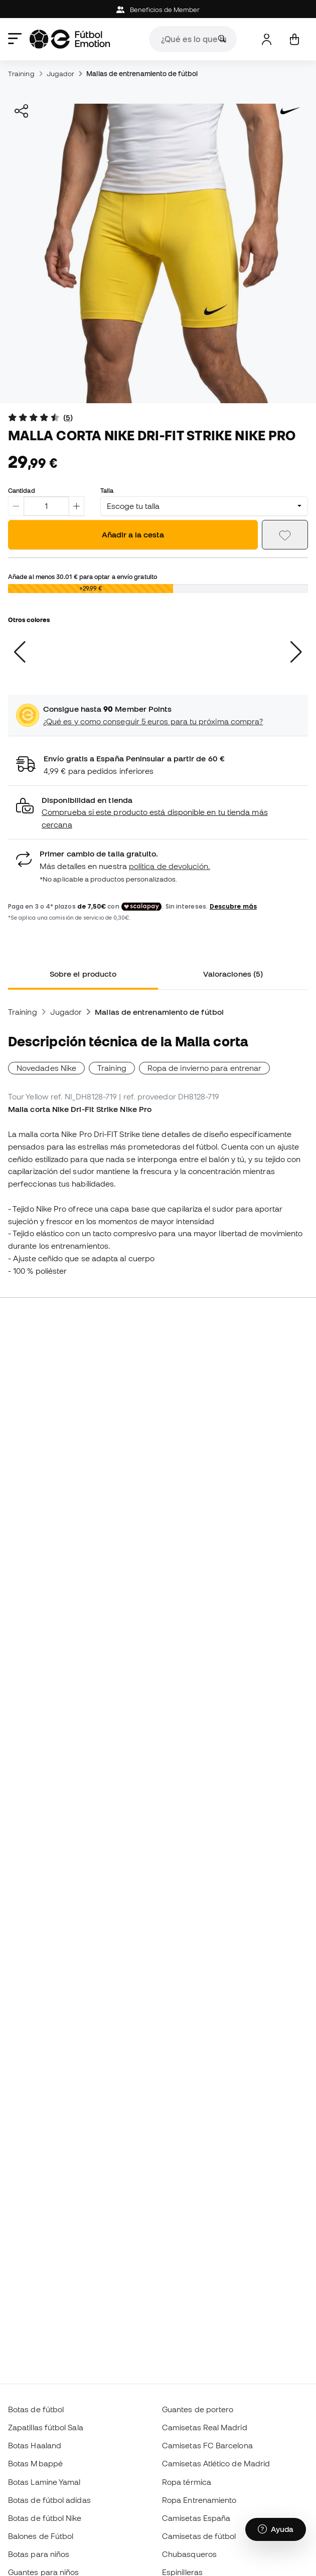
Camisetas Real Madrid (204, 2427)
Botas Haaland (34, 2445)
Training (21, 74)
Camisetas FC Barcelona (207, 2445)
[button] (158, 812)
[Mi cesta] (294, 39)
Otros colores (29, 619)
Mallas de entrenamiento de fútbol (142, 74)
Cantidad (21, 490)
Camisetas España (196, 2517)
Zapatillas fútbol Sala (45, 2427)
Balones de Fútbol (40, 2535)
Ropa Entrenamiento (199, 2499)
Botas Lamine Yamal (44, 2481)
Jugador (61, 74)
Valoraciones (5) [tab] (233, 973)
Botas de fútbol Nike (45, 2517)
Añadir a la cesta (133, 534)
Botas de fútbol (36, 2409)
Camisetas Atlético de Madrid (216, 2463)
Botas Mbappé (35, 2463)
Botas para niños (38, 2553)
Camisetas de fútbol (199, 2535)
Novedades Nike (46, 1067)
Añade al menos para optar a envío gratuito (82, 576)
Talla (106, 490)
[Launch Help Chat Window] (275, 2529)
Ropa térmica (186, 2481)
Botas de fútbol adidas (49, 2499)
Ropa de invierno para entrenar (204, 1067)
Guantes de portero (197, 2409)
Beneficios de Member (158, 10)
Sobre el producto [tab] (83, 973)
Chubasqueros (189, 2553)
